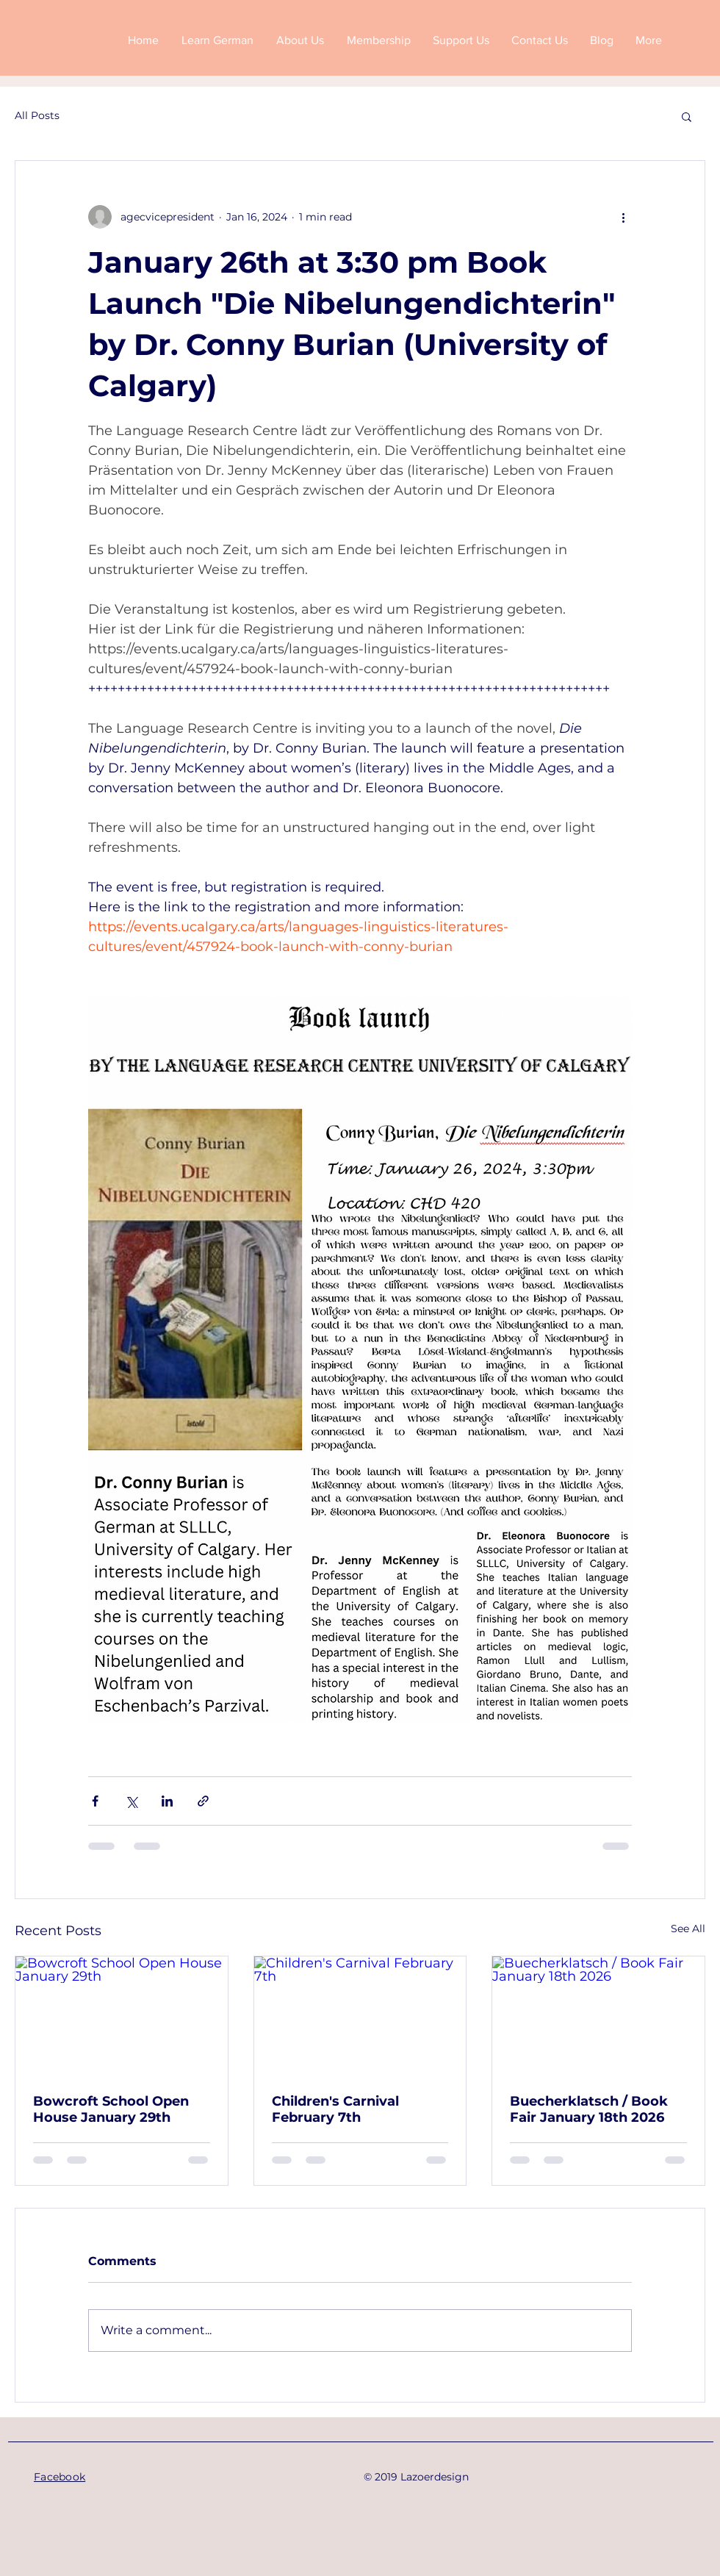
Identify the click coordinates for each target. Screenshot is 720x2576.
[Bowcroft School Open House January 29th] (121, 2015)
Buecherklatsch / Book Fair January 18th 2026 (589, 2109)
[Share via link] (203, 1801)
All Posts (37, 115)
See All (688, 1928)
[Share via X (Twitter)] (131, 1801)
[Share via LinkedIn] (167, 1801)
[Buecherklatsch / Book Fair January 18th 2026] (598, 2015)
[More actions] (623, 217)
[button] (687, 116)
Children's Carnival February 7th (335, 2109)
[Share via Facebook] (95, 1801)
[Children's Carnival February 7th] (360, 2015)
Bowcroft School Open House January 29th (111, 2109)
